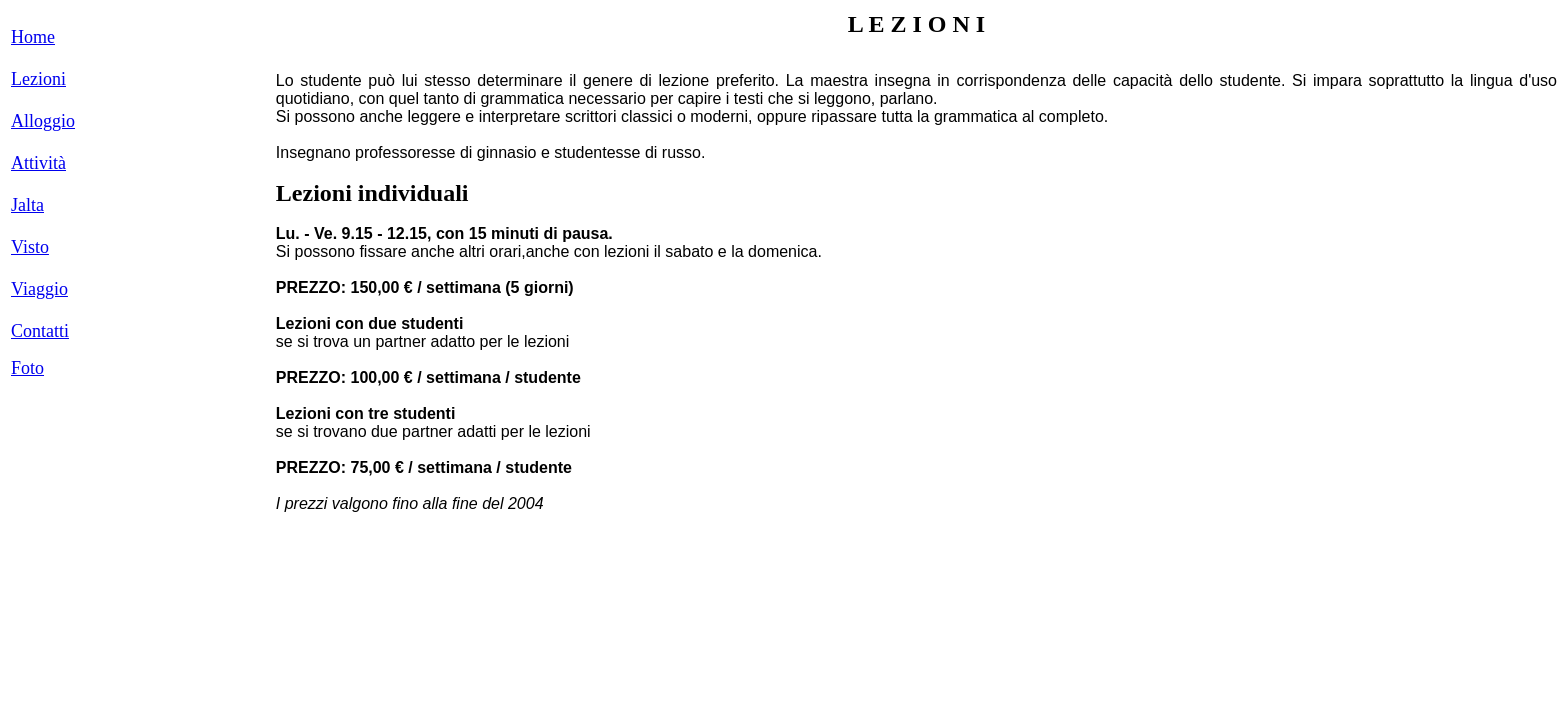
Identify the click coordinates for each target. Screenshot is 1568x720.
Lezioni (38, 79)
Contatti (40, 331)
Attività (38, 163)
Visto (30, 247)
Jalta (27, 205)
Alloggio (43, 121)
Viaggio (39, 289)
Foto (27, 368)
